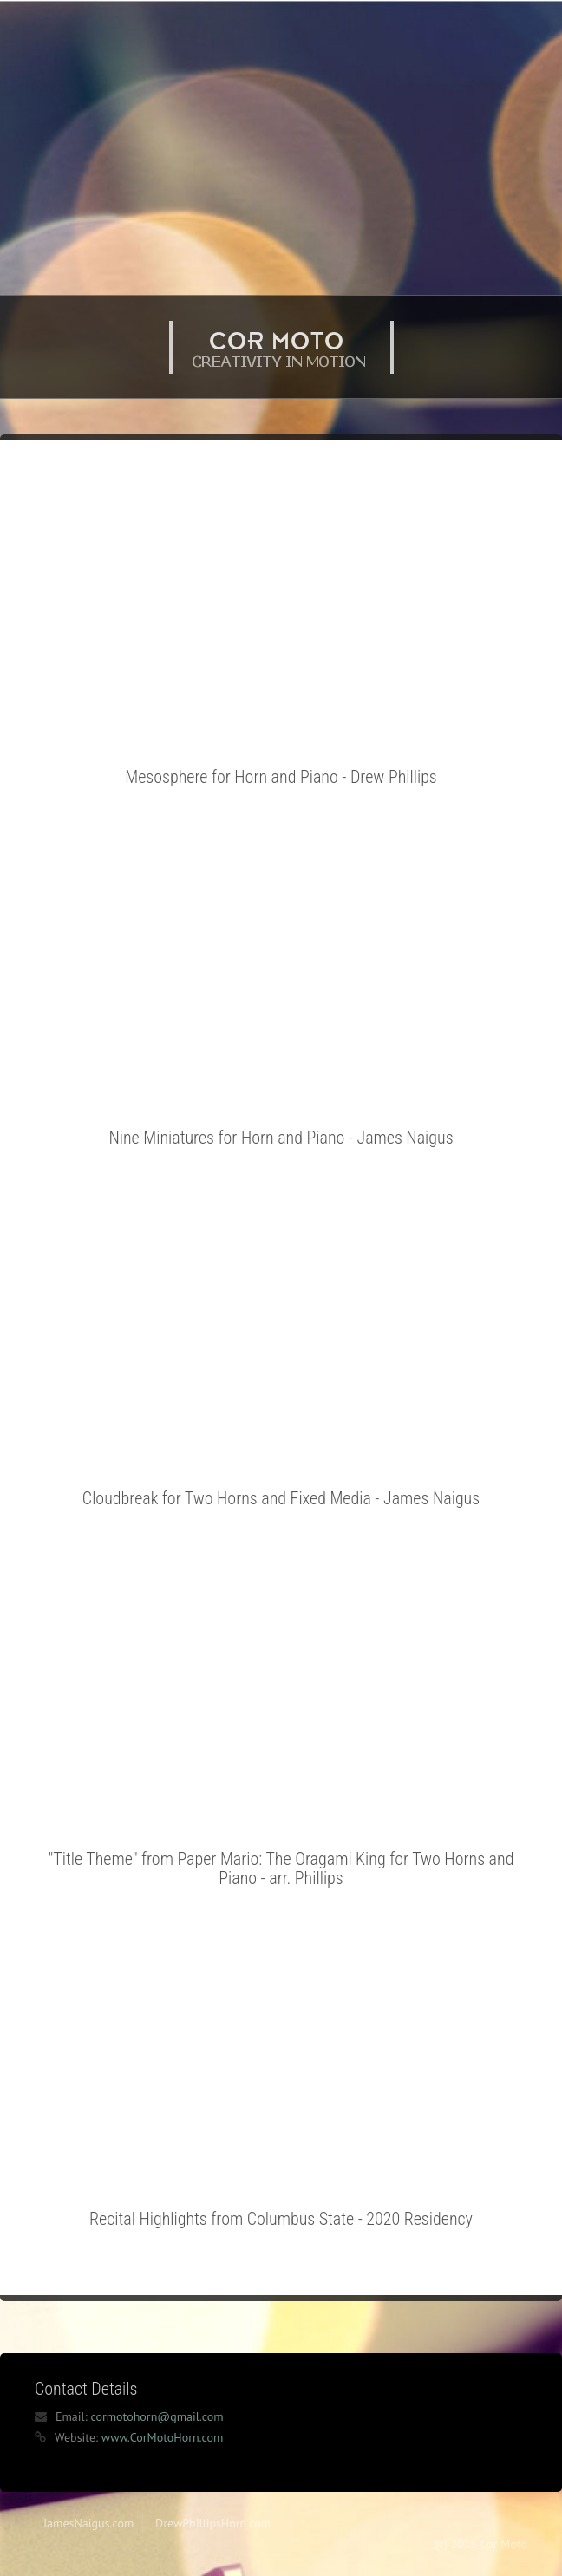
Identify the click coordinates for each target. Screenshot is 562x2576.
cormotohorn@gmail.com (156, 2416)
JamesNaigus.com (88, 2523)
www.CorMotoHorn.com (162, 2437)
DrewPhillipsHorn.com (213, 2523)
